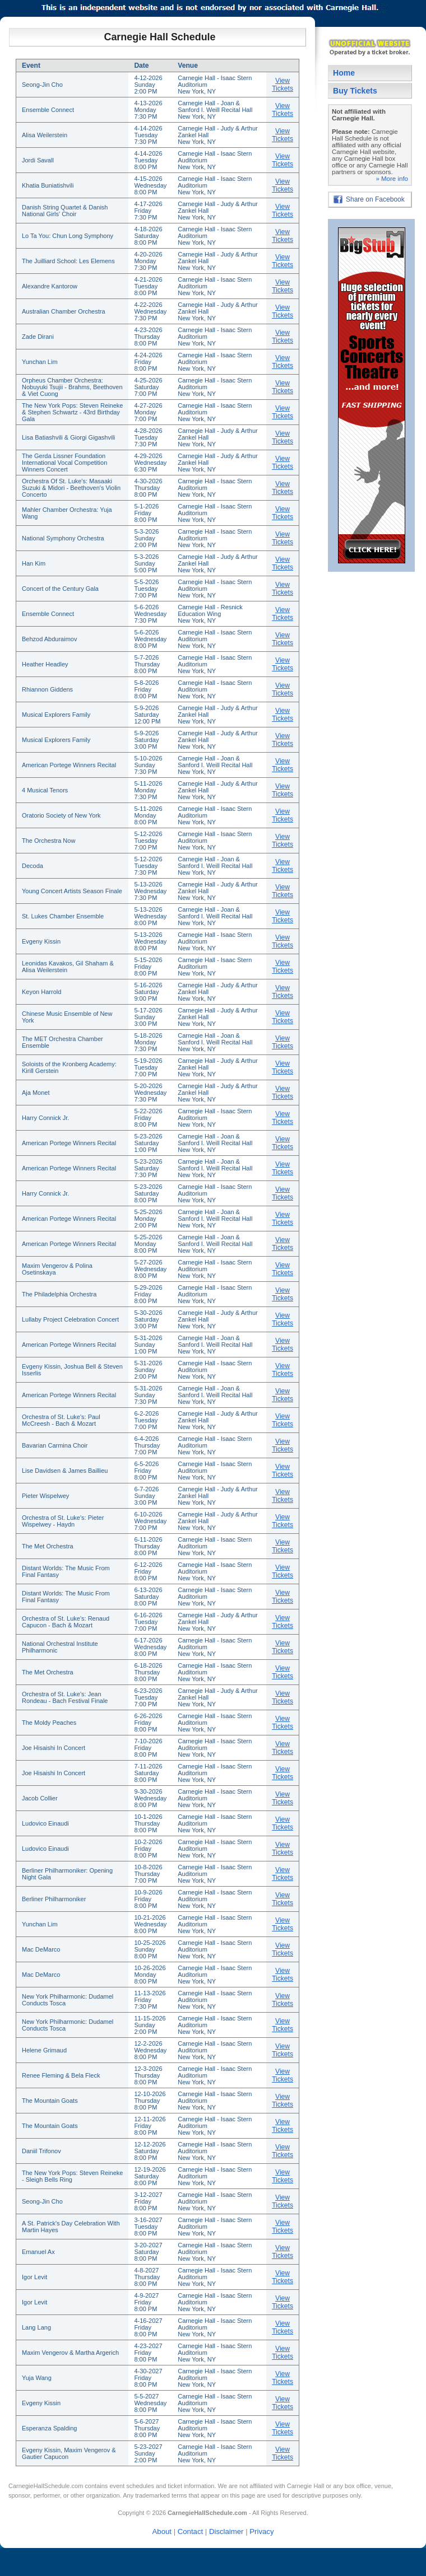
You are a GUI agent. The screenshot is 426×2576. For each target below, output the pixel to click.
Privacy (261, 2531)
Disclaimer (226, 2531)
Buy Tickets (355, 90)
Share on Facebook (375, 199)
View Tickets (282, 84)
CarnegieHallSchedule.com (45, 2485)
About (162, 2531)
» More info (392, 178)
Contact (190, 2531)
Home (344, 72)
